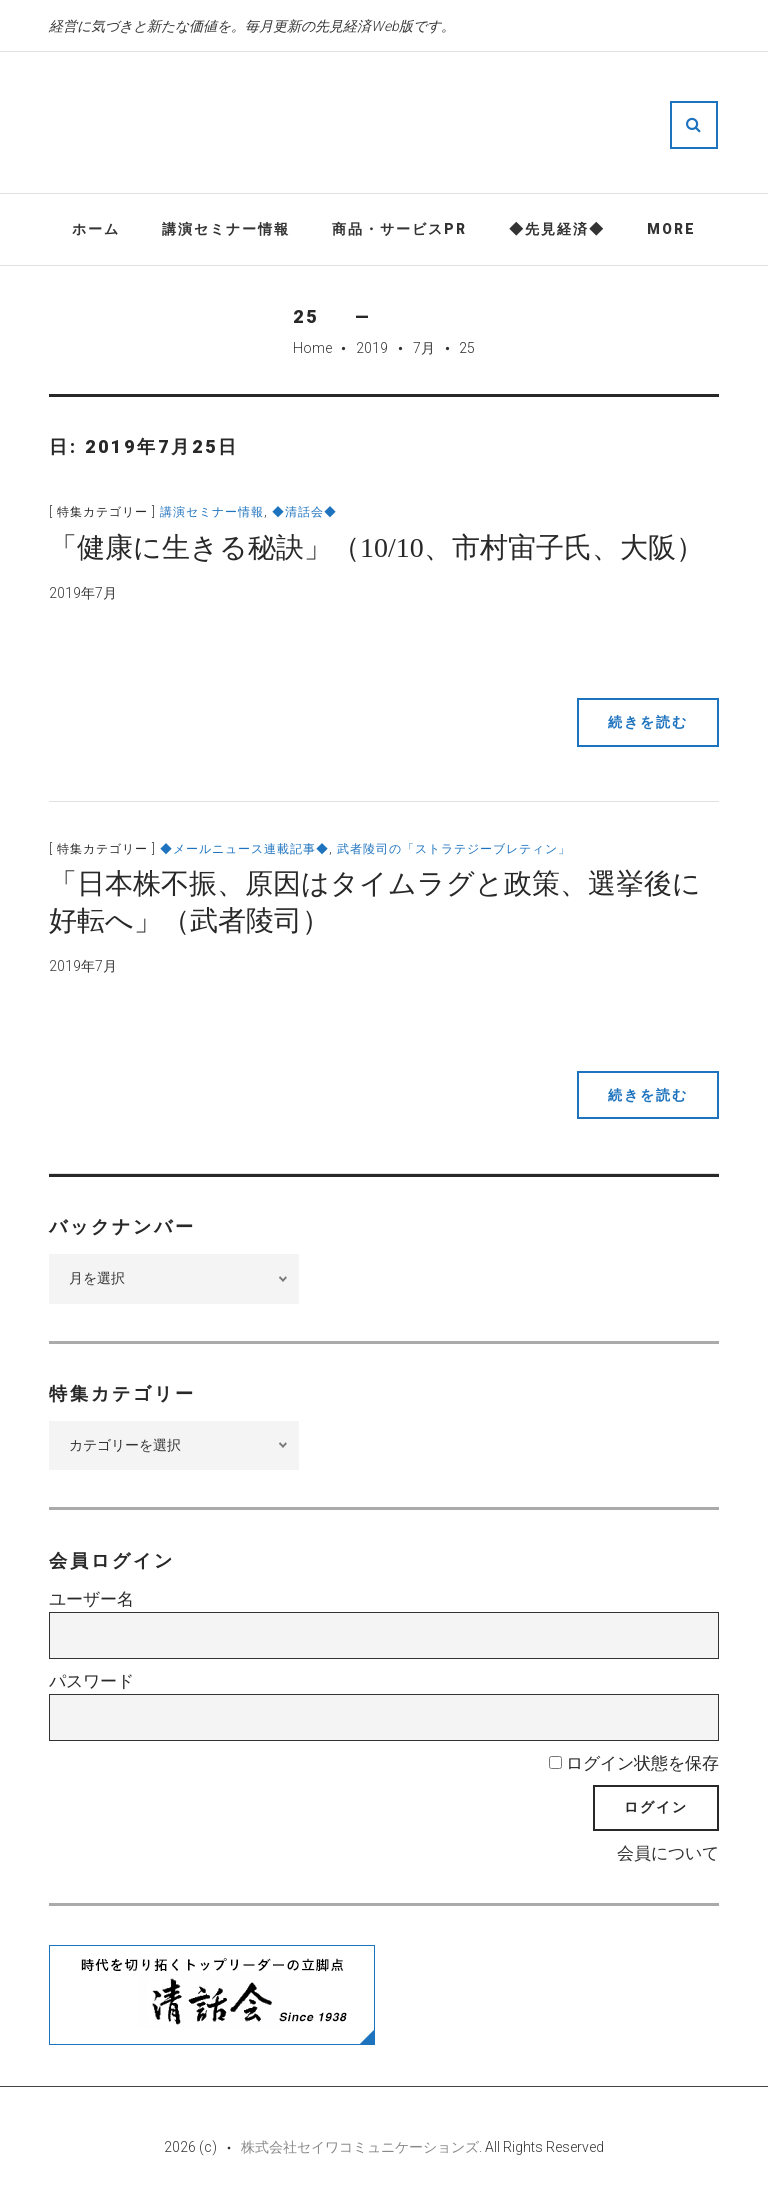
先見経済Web (444, 124)
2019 (372, 348)
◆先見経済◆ (557, 229)
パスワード (91, 1681)
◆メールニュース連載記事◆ (244, 849)
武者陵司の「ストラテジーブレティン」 (454, 849)
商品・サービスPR (399, 229)
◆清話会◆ (304, 512)
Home (312, 348)
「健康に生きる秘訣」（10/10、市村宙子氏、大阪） (376, 547)
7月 (424, 348)
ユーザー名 (91, 1599)
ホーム (96, 229)
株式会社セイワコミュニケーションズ (360, 2147)
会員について (668, 1853)
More (671, 229)
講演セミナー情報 (226, 229)
